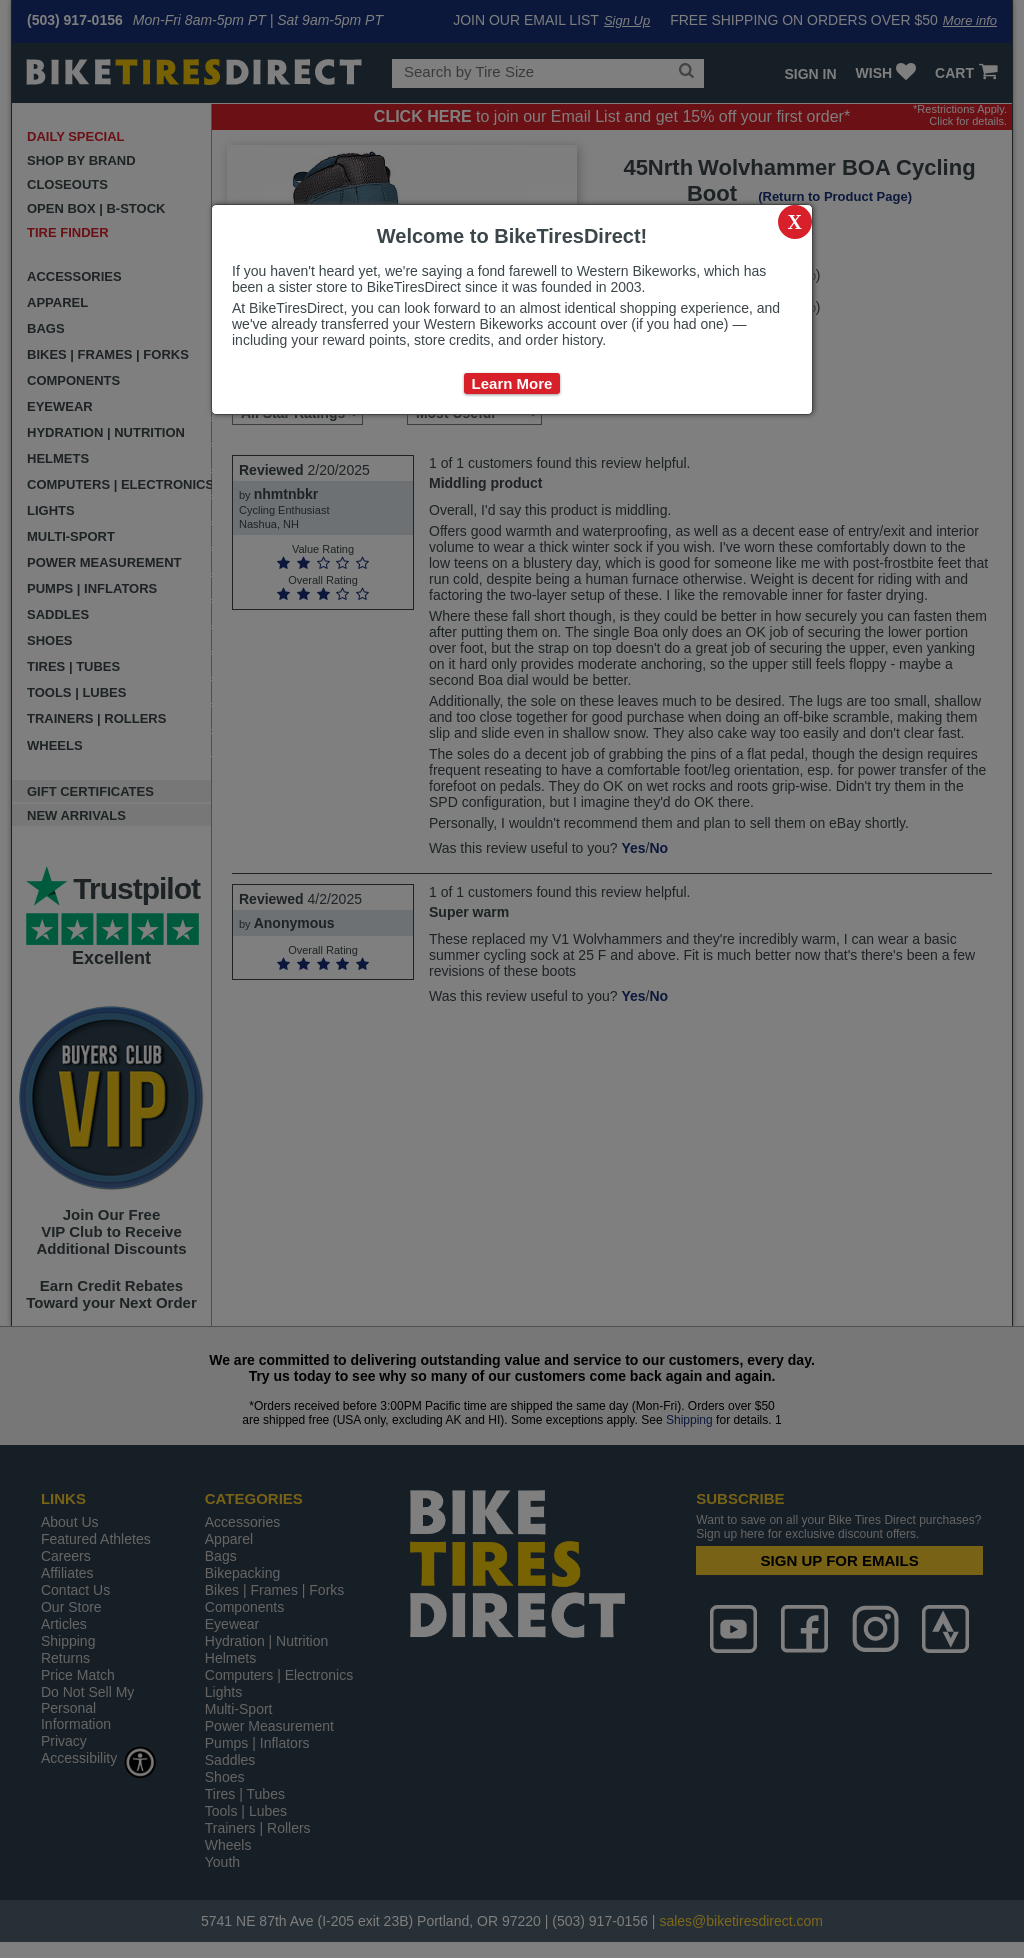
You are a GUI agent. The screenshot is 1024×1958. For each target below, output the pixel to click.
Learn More (512, 383)
